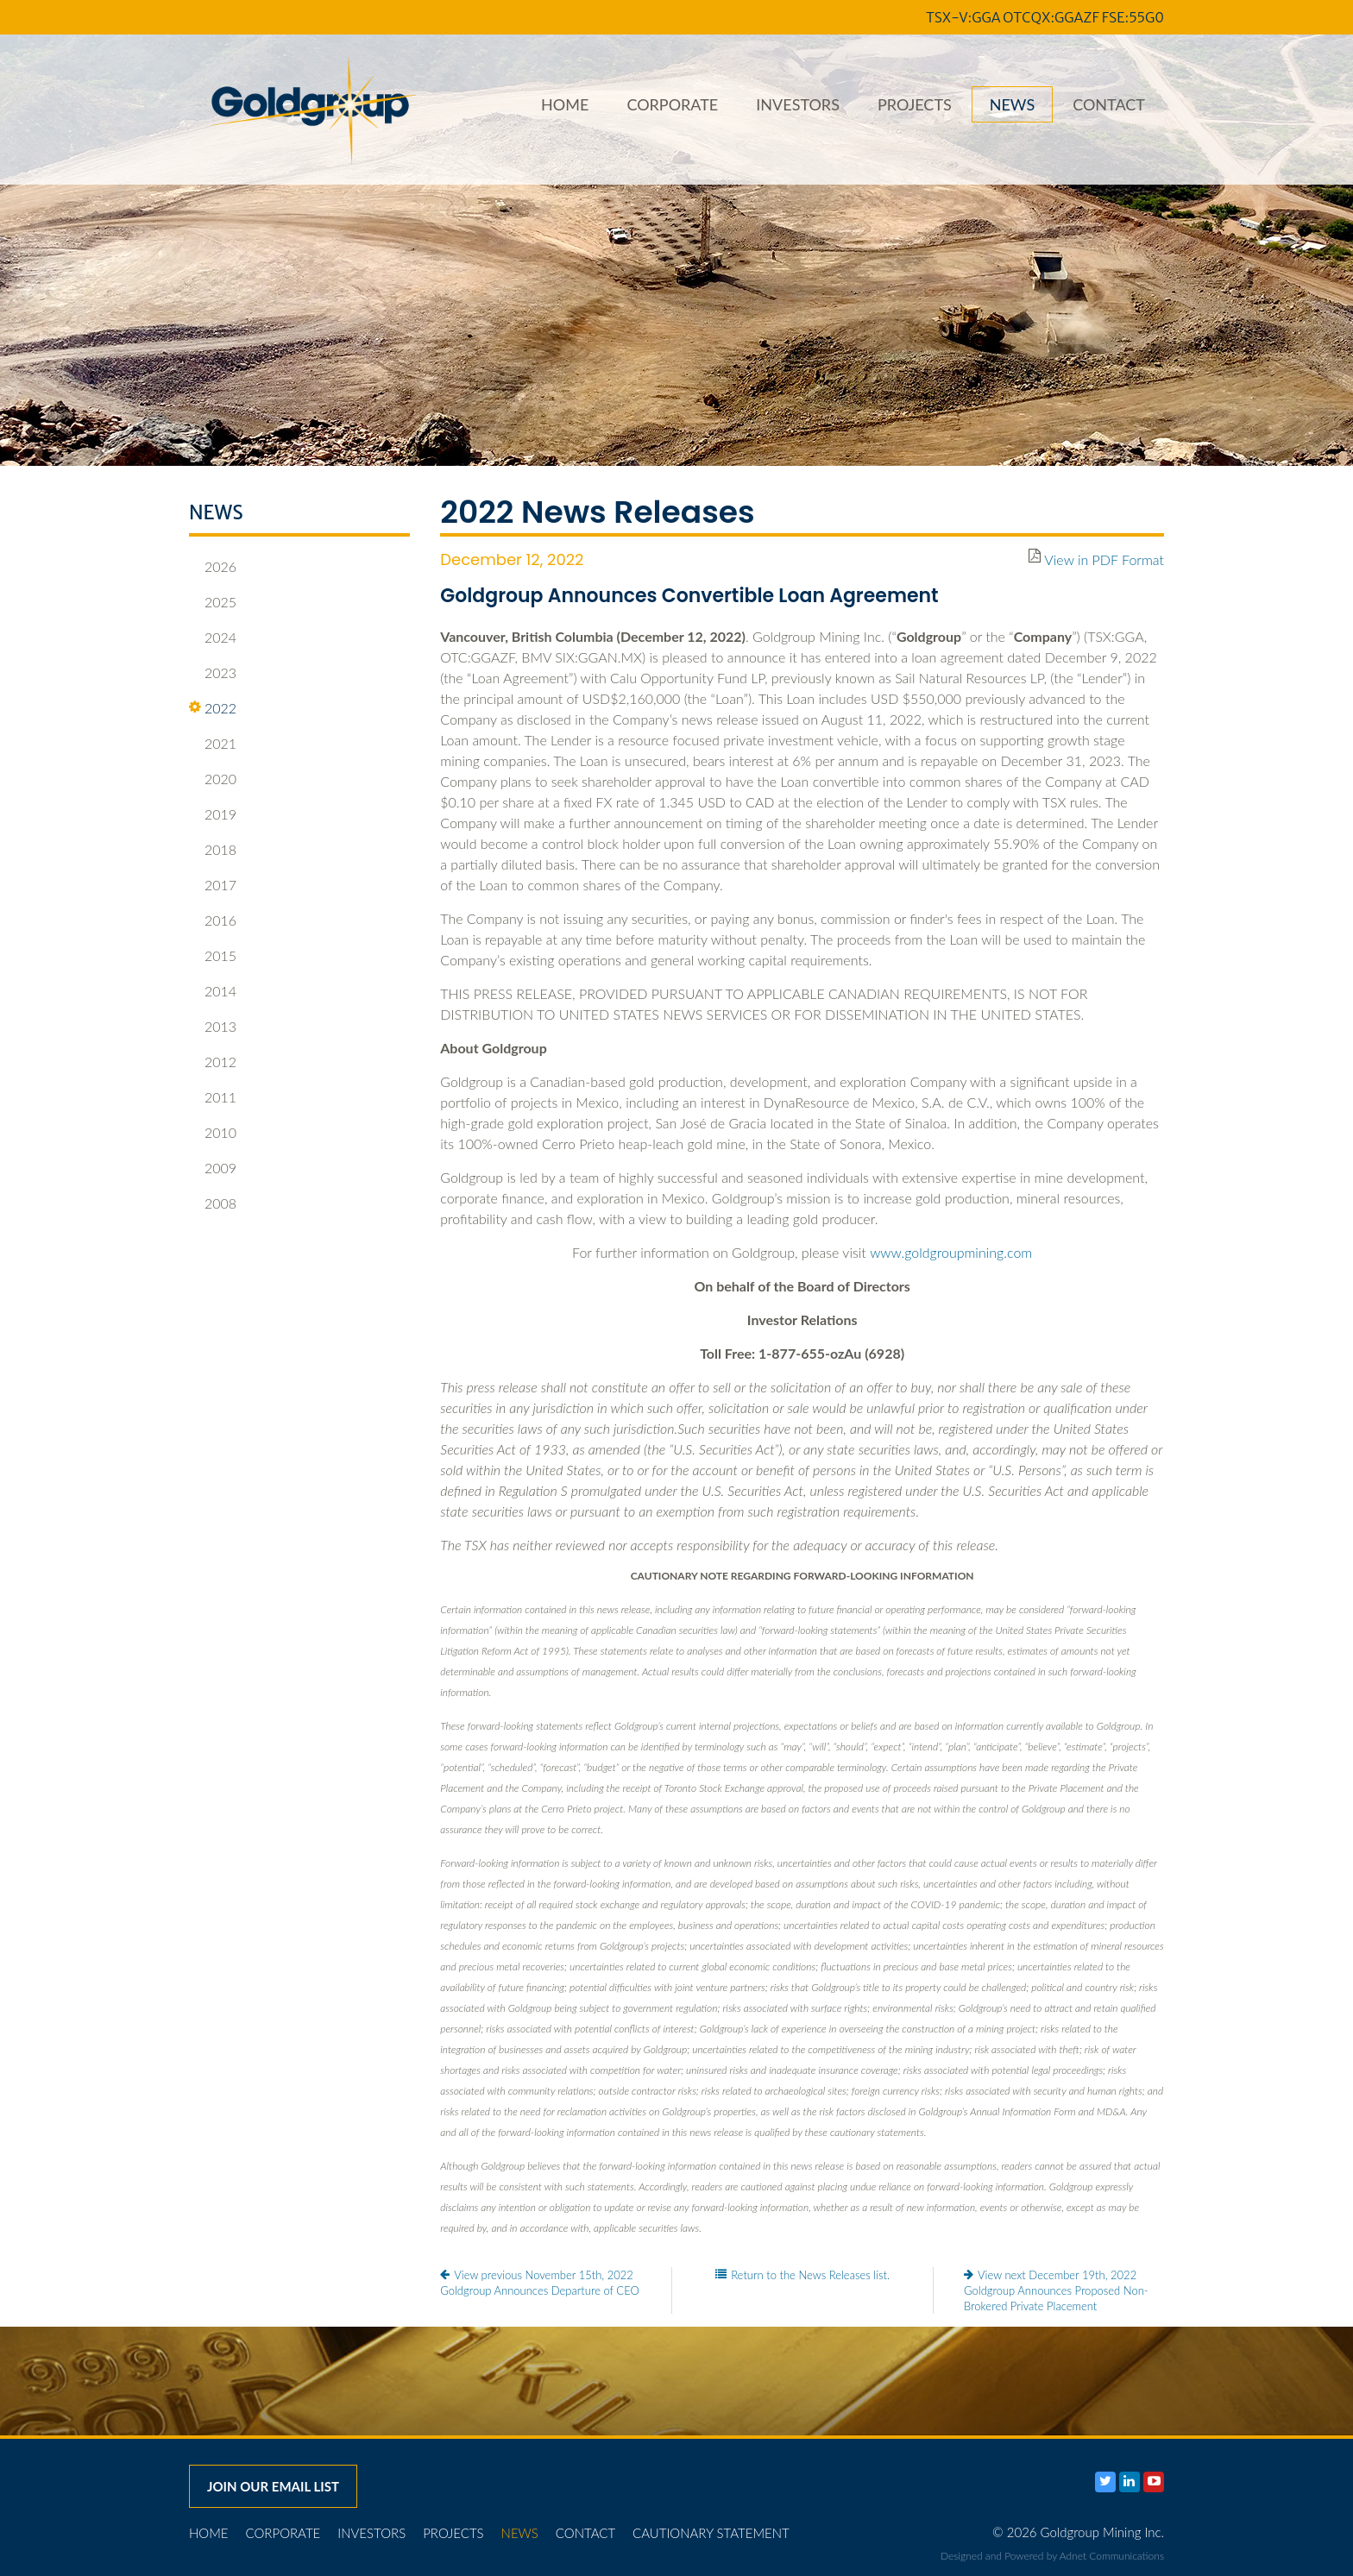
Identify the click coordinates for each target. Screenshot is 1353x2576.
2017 (212, 885)
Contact (1109, 104)
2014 (212, 991)
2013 (212, 1026)
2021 (212, 743)
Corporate (672, 104)
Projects (915, 104)
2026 (212, 566)
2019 (212, 814)
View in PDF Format (1104, 559)
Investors (798, 104)
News (1012, 104)
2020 (212, 779)
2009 (212, 1168)
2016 (212, 920)
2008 (212, 1203)
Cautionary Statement (711, 2533)
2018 (212, 849)
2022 (212, 708)
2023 (212, 673)
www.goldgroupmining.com (951, 1252)
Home (564, 104)
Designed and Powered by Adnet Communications (1052, 2555)
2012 (212, 1062)
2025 (212, 602)
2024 (212, 637)
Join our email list (273, 2486)
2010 (212, 1132)
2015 (212, 956)
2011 (212, 1097)
